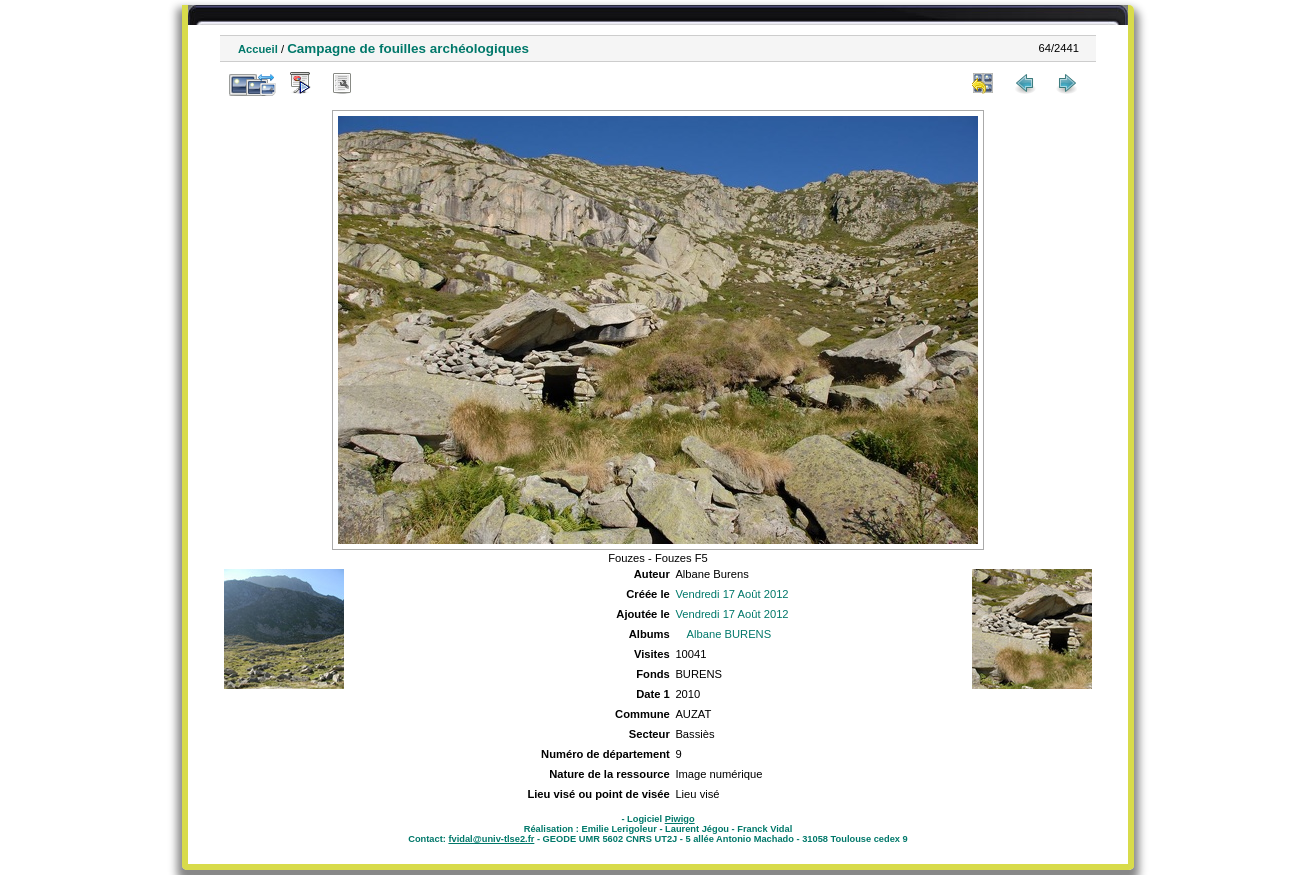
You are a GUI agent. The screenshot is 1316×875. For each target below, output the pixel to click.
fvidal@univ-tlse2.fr (491, 839)
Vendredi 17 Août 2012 (731, 594)
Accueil (258, 49)
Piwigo (680, 819)
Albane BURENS (729, 634)
